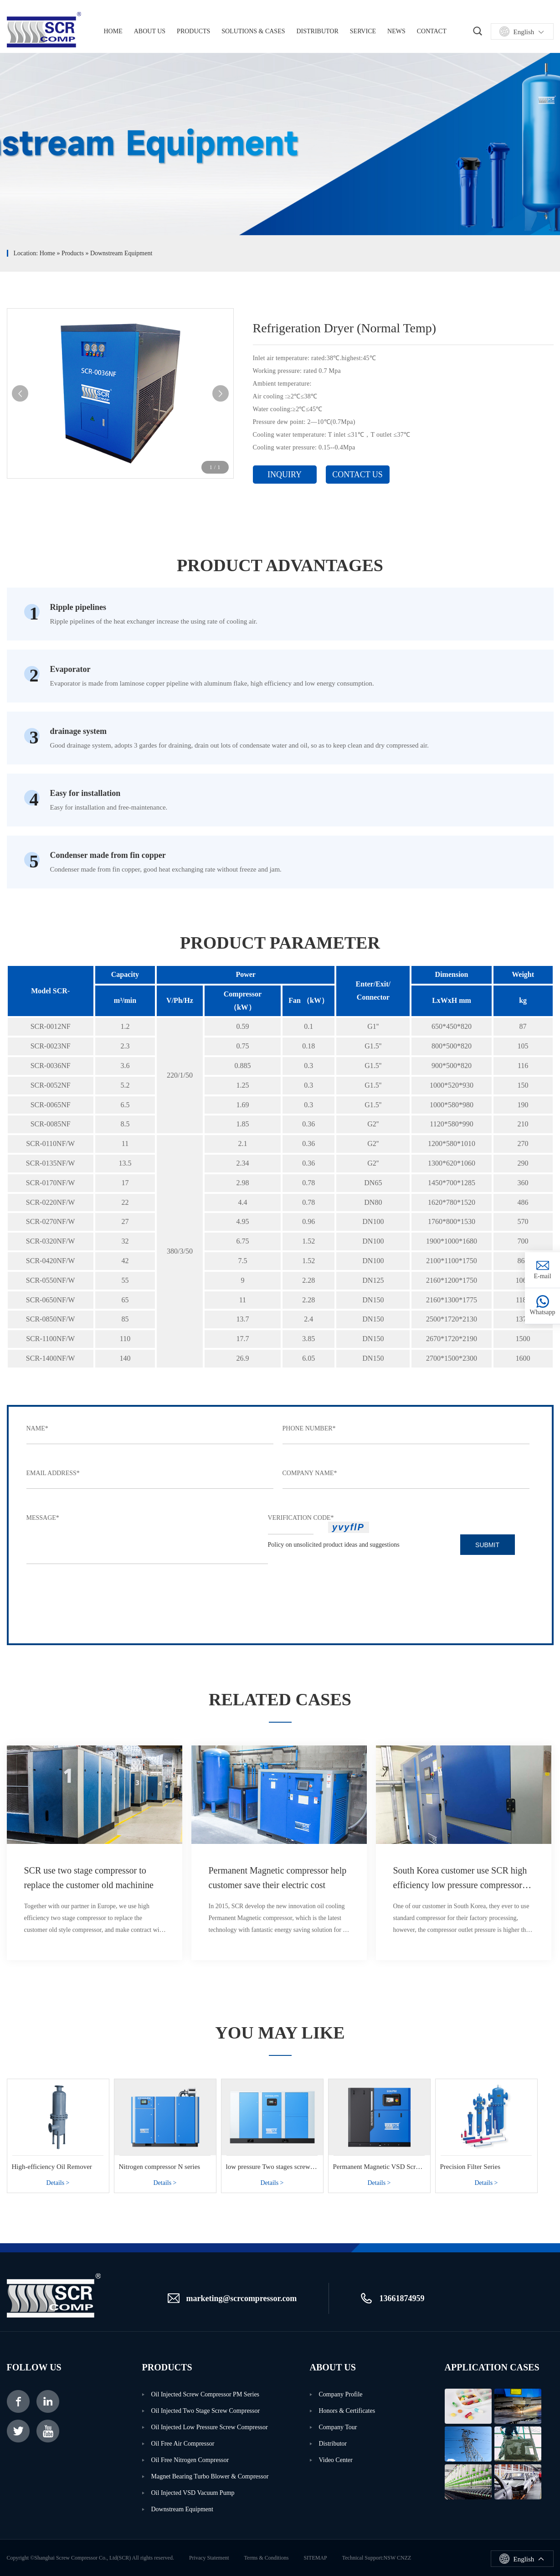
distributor (333, 2443)
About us (149, 31)
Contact (432, 31)
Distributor (318, 31)
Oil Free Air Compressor (183, 2443)
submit (487, 1545)
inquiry (284, 474)
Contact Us (357, 474)
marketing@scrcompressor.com (241, 2298)
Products (193, 31)
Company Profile (341, 2394)
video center (336, 2460)
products (73, 253)
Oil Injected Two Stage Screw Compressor (205, 2410)
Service (363, 31)
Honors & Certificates (347, 2410)
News (396, 31)
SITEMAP (315, 2558)
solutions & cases (253, 31)
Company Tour (338, 2427)
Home (47, 253)
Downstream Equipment (121, 253)
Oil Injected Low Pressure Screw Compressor (209, 2427)
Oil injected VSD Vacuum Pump (193, 2492)
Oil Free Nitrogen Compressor (190, 2460)
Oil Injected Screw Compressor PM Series (205, 2394)
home (113, 31)
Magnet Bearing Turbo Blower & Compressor (210, 2476)
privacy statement (209, 2558)
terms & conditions (266, 2558)
